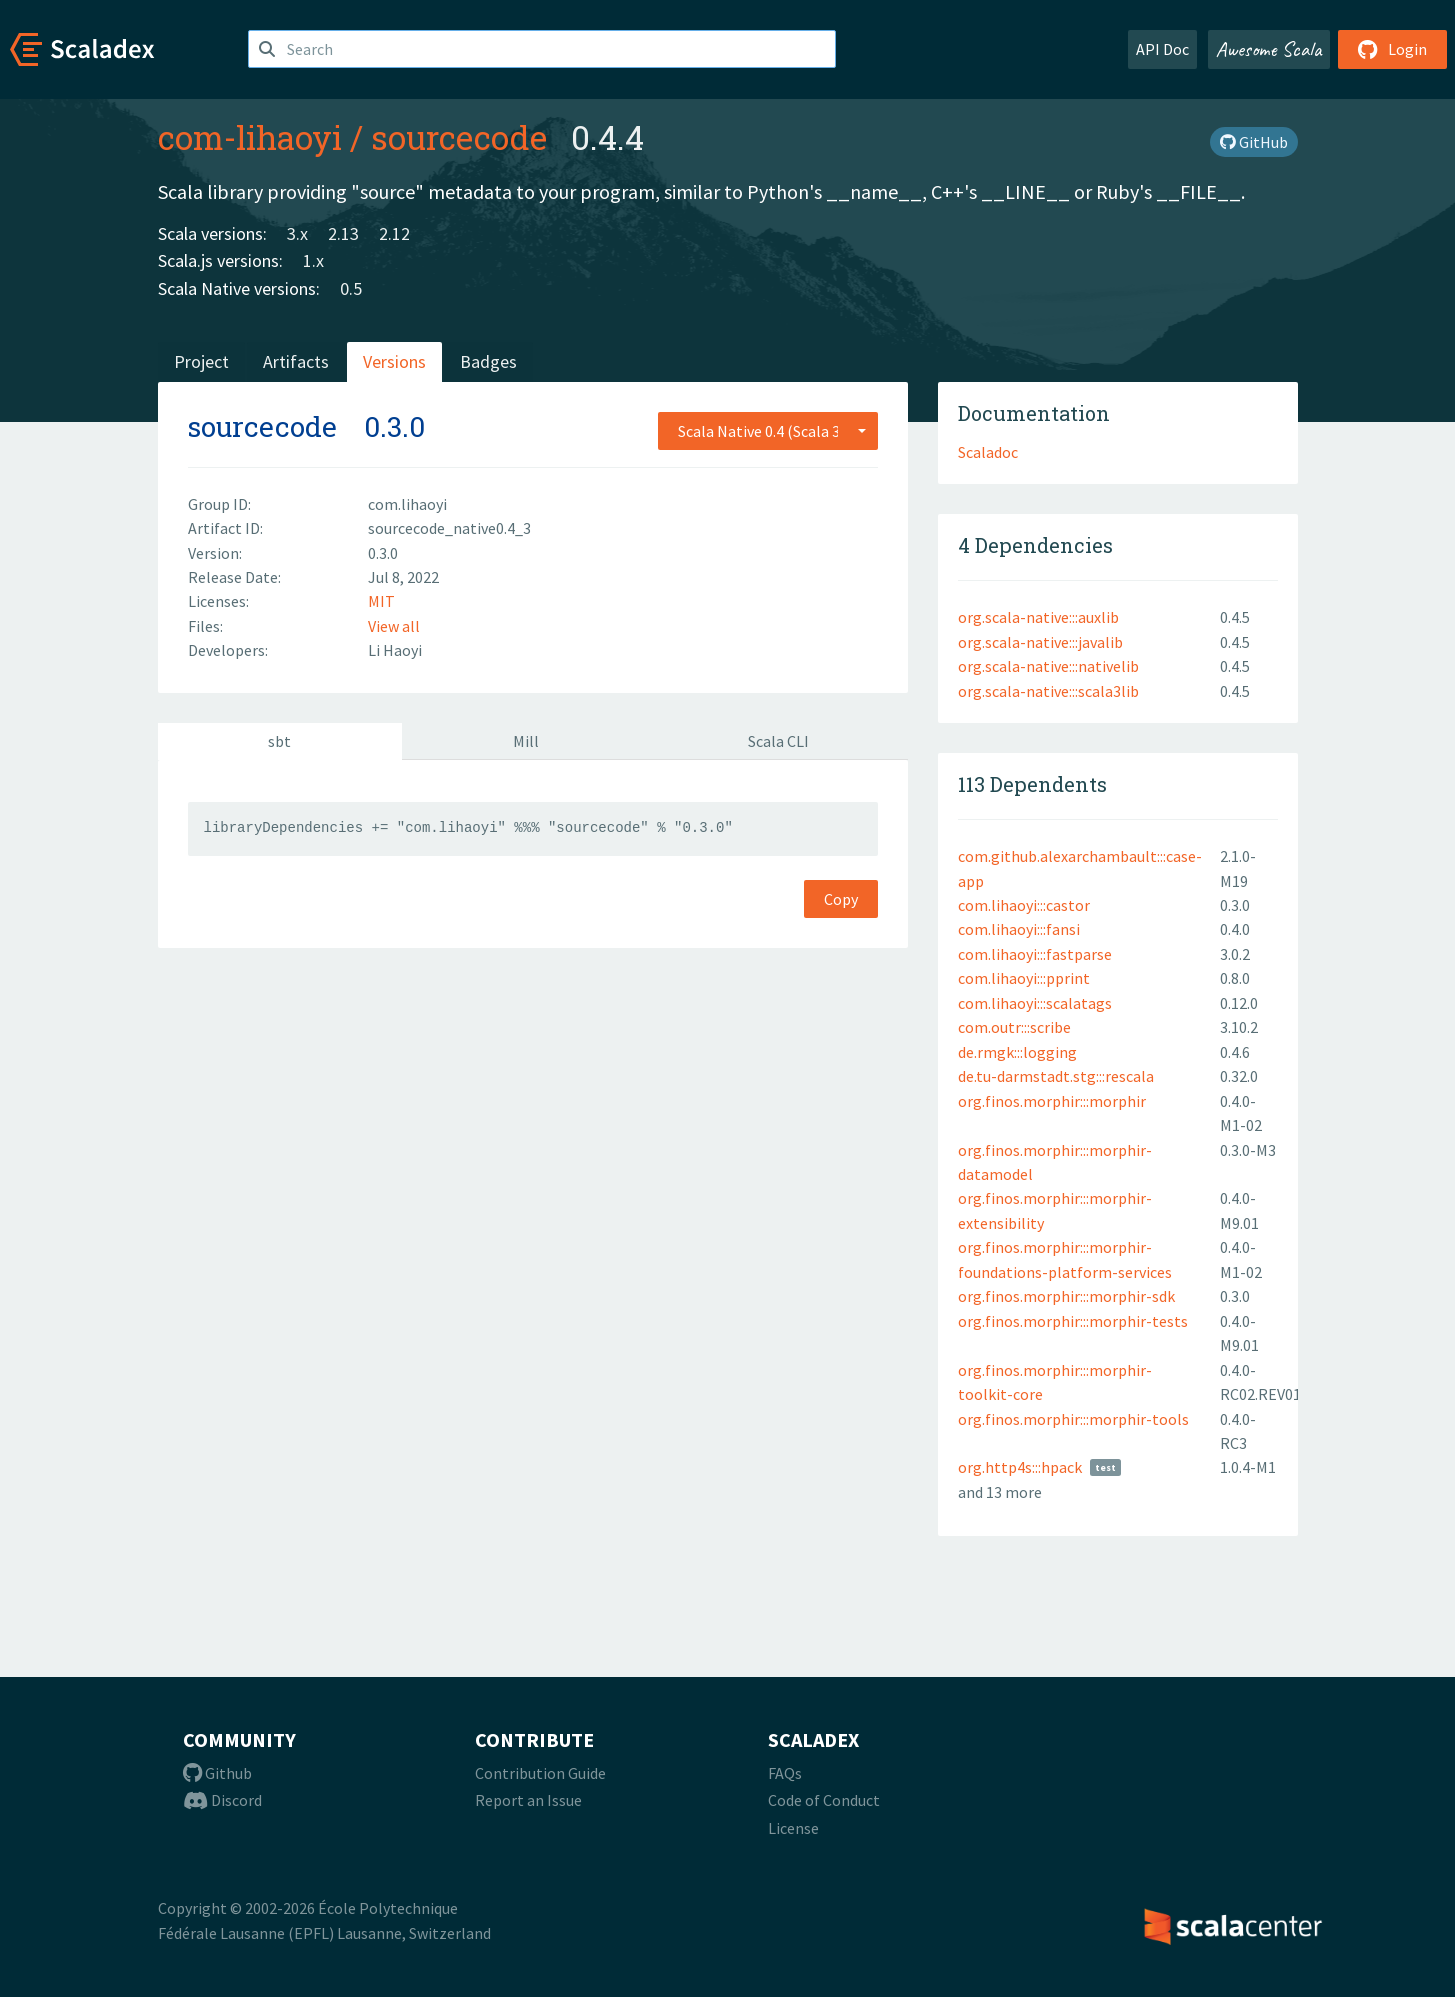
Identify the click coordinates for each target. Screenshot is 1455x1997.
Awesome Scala (1269, 49)
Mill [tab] (526, 741)
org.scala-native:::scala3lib (1048, 691)
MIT (381, 601)
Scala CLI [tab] (778, 741)
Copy (841, 899)
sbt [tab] (279, 741)
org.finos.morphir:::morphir (1052, 1101)
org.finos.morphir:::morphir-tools (1073, 1419)
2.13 (343, 233)
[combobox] (768, 431)
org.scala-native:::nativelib (1048, 666)
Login (1392, 49)
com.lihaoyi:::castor (1024, 905)
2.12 (394, 233)
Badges (488, 361)
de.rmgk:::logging (1017, 1052)
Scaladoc (988, 452)
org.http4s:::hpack (1020, 1467)
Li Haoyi (395, 650)
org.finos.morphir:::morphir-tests (1073, 1321)
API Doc (1162, 49)
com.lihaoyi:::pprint (1024, 978)
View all (394, 626)
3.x (297, 233)
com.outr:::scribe (1014, 1027)
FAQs (785, 1773)
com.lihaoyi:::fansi (1019, 929)
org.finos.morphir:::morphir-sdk (1066, 1296)
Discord (222, 1800)
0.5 (351, 288)
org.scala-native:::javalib (1040, 642)
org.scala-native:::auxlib (1038, 617)
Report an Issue (528, 1800)
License (793, 1828)
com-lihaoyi (250, 137)
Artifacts (296, 361)
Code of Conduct (824, 1800)
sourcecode (459, 137)
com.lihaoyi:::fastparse (1035, 954)
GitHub (1254, 142)
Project (201, 361)
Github (217, 1773)
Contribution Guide (540, 1773)
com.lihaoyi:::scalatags (1035, 1003)
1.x (313, 260)
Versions (394, 361)
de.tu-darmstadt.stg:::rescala (1056, 1076)
